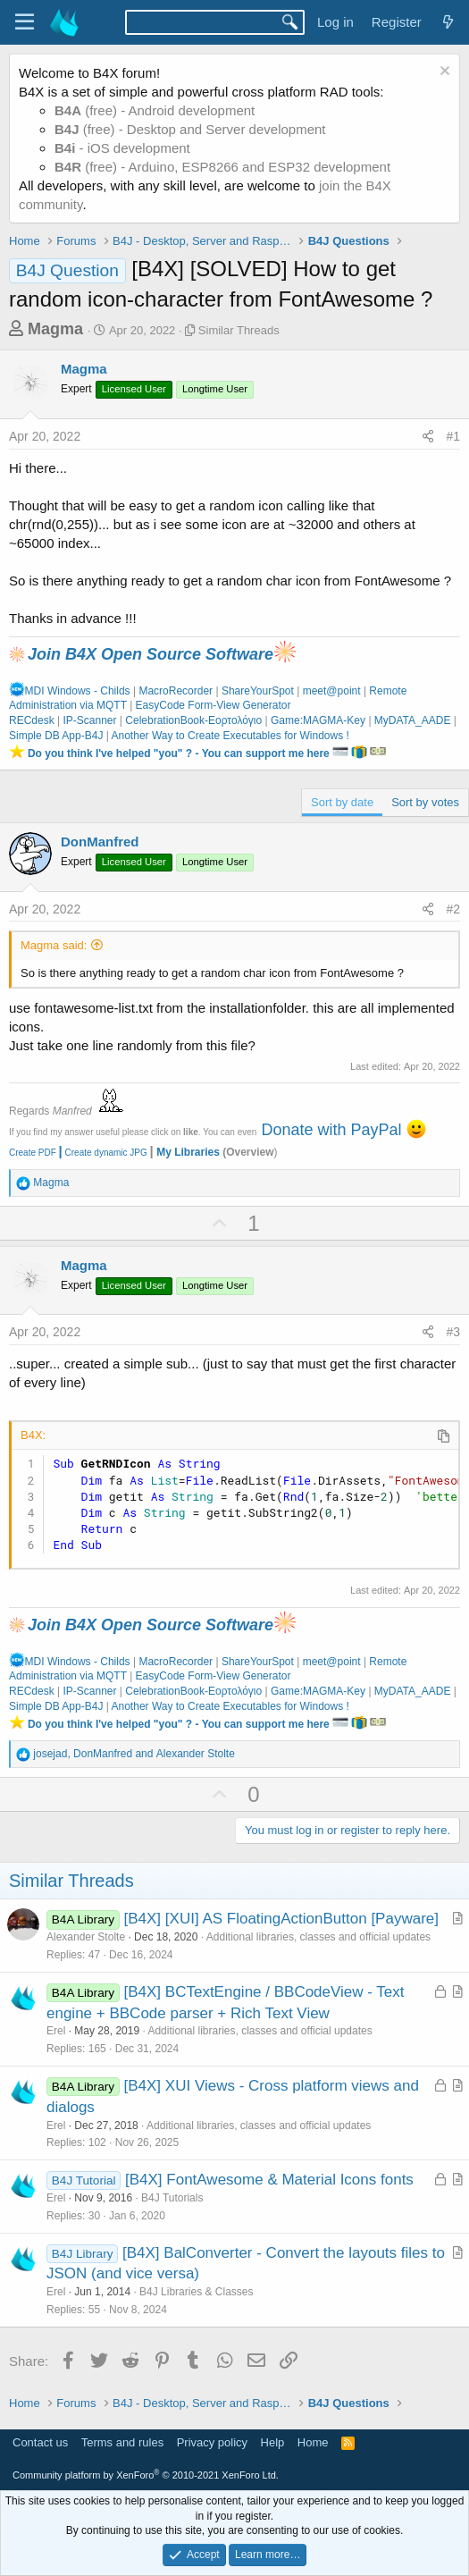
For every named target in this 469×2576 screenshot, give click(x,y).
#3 (453, 1332)
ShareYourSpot (258, 691)
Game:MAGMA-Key (318, 720)
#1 (453, 436)
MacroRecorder (175, 691)
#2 (453, 909)
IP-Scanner (89, 720)
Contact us (40, 2442)
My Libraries (188, 1152)
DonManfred (100, 841)
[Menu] (25, 22)
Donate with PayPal (331, 1130)
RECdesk (31, 720)
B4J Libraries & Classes (196, 2292)
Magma (55, 329)
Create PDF (32, 1153)
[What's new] (448, 21)
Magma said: (54, 945)
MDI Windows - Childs (69, 691)
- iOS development (122, 148)
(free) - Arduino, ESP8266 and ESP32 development (222, 166)
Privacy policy (212, 2442)
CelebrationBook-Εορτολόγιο (193, 720)
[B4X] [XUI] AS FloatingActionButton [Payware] (281, 1918)
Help (273, 2442)
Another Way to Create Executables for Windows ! (230, 735)
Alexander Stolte (85, 1937)
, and (134, 1753)
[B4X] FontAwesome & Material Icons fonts (269, 2179)
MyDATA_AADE (412, 720)
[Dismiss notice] (442, 72)
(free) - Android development (154, 110)
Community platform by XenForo (146, 2475)
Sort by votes (425, 802)
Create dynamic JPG (101, 1153)
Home (313, 2442)
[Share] (428, 437)
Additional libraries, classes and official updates (318, 1937)
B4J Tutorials (172, 2198)
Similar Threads (239, 330)
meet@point (332, 691)
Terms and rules (122, 2442)
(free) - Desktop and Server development (190, 129)
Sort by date (342, 802)
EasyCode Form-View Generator (213, 705)
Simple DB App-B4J (56, 735)
